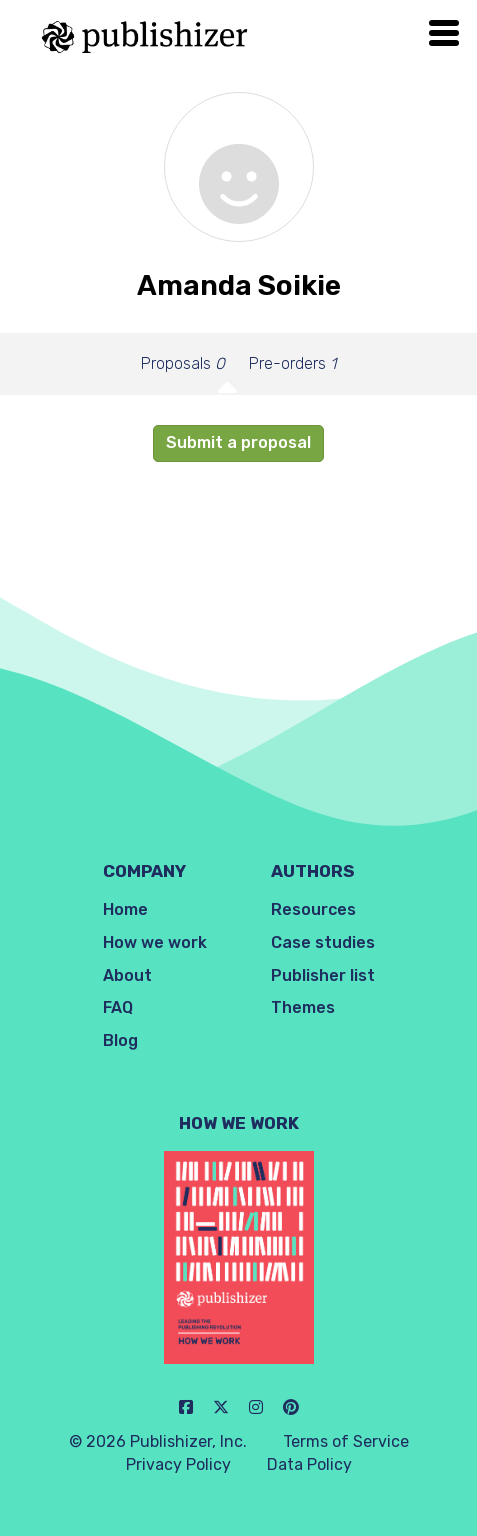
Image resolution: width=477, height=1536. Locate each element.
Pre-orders (292, 363)
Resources (313, 909)
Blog (120, 1040)
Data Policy (309, 1464)
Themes (303, 1007)
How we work (155, 942)
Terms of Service (346, 1441)
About (127, 975)
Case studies (323, 942)
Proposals (183, 363)
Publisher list (323, 975)
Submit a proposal (238, 442)
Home (125, 909)
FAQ (118, 1007)
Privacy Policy (178, 1464)
